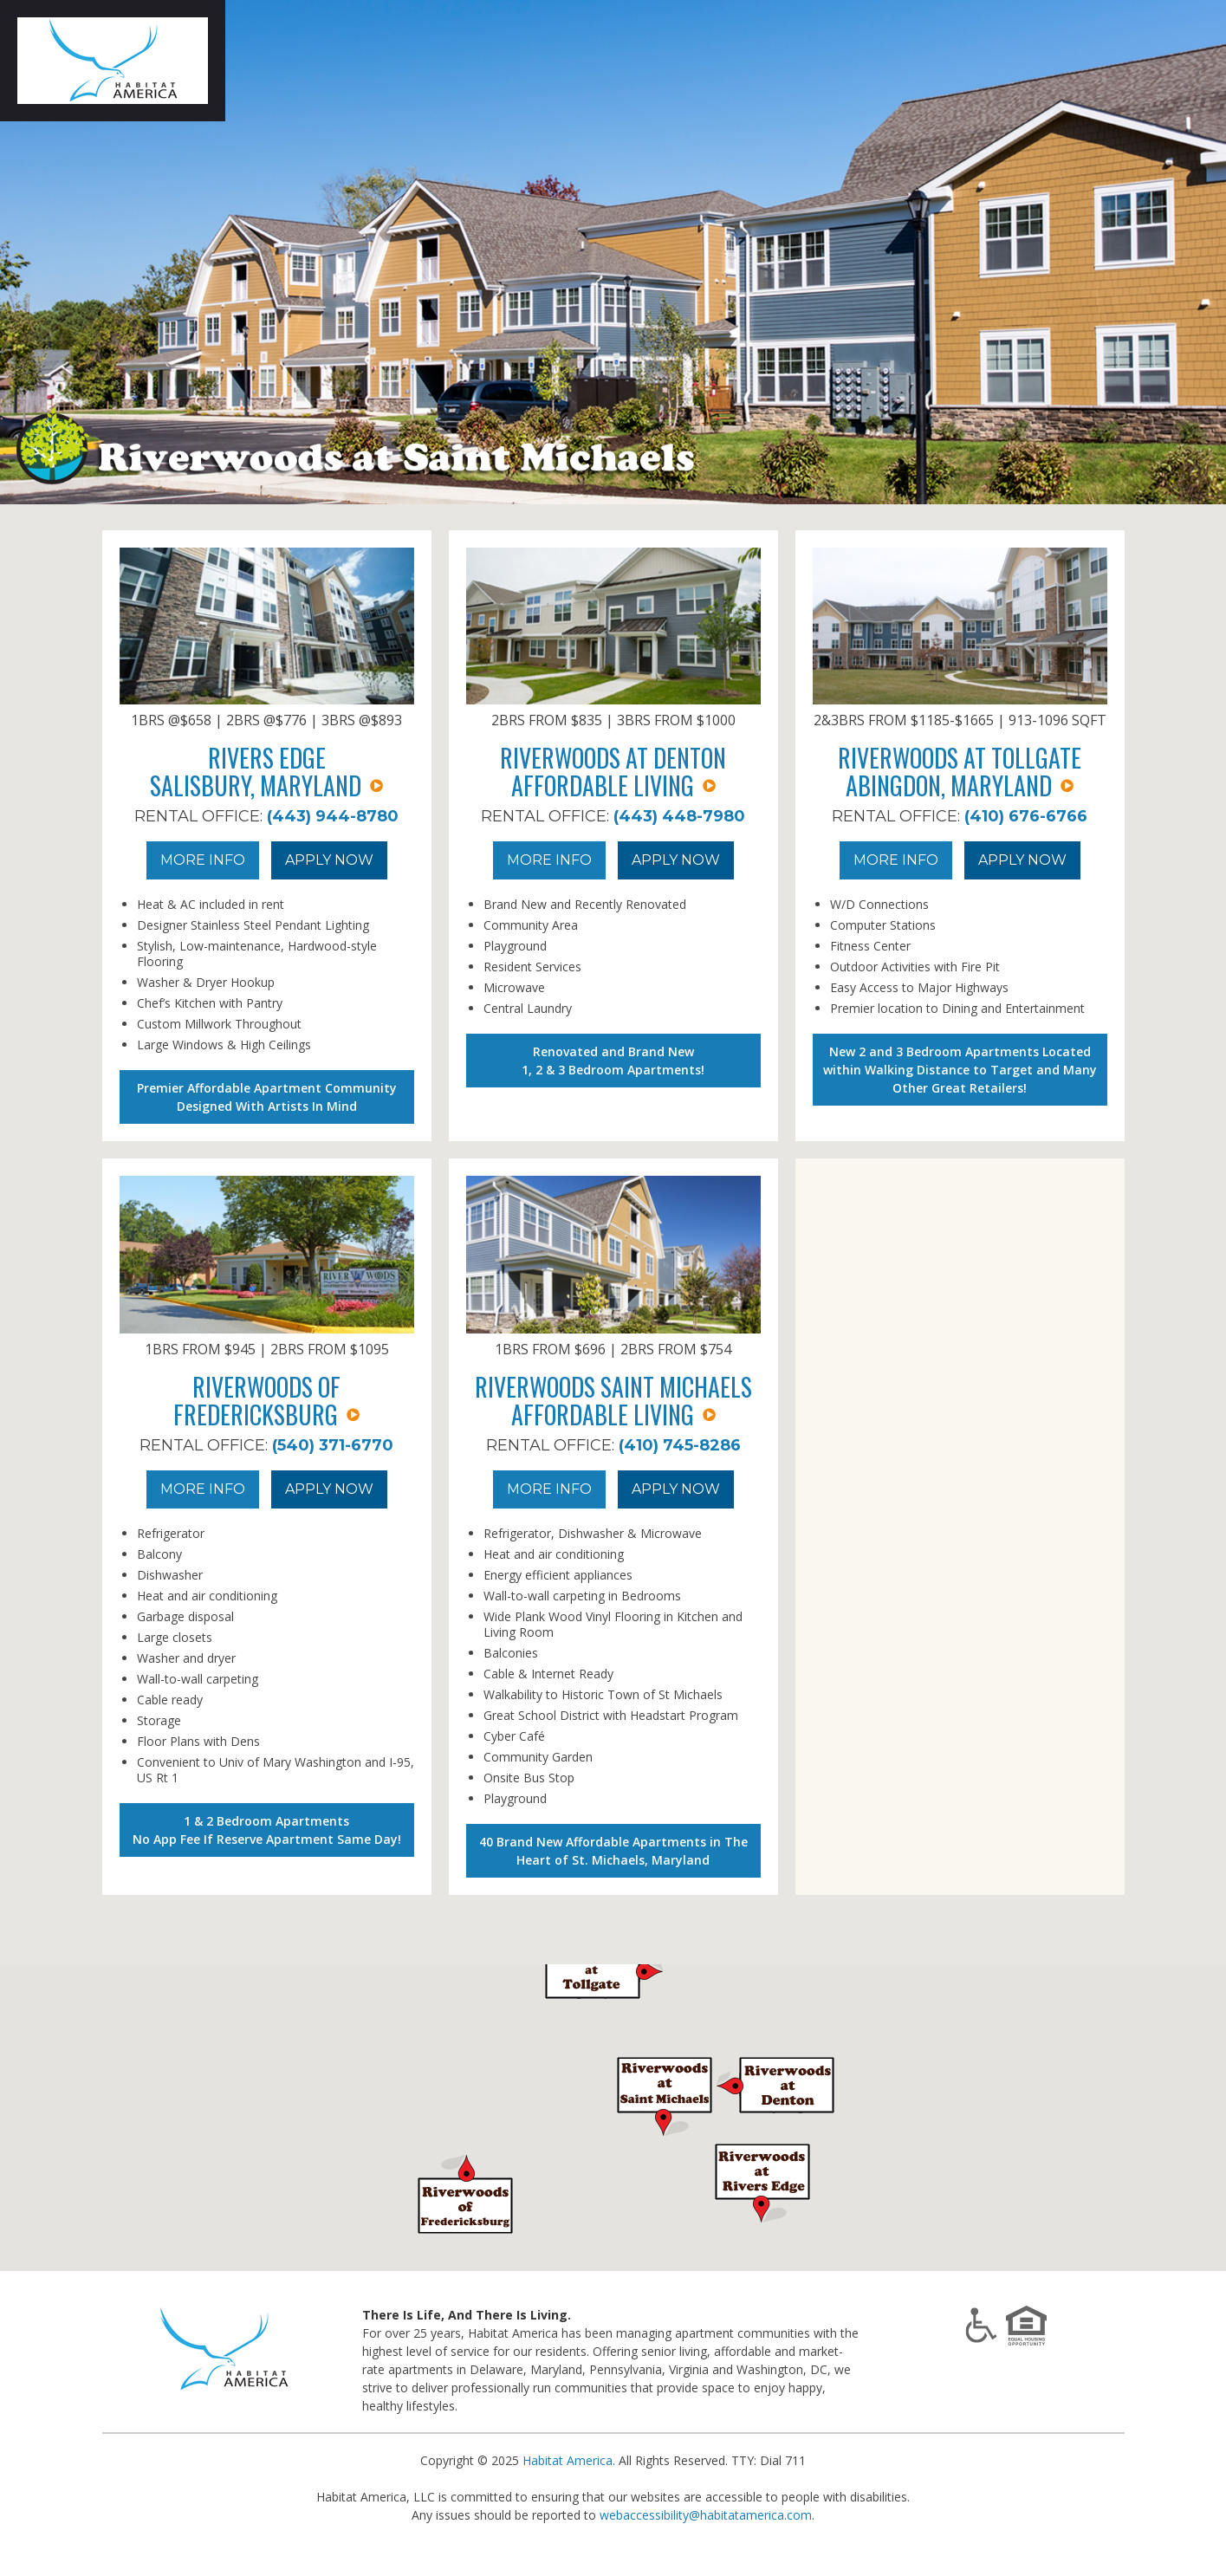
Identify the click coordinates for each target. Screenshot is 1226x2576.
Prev (31, 252)
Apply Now (329, 860)
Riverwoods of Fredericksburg (266, 1400)
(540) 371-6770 (332, 1445)
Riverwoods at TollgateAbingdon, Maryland (959, 771)
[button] (762, 2182)
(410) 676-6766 (1025, 816)
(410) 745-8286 (680, 1445)
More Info (202, 860)
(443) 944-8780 (333, 816)
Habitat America (567, 2460)
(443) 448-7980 (679, 816)
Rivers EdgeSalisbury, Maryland (266, 771)
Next (1195, 252)
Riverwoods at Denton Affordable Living (613, 771)
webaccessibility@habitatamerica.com (706, 2515)
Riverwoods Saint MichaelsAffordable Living (613, 1400)
